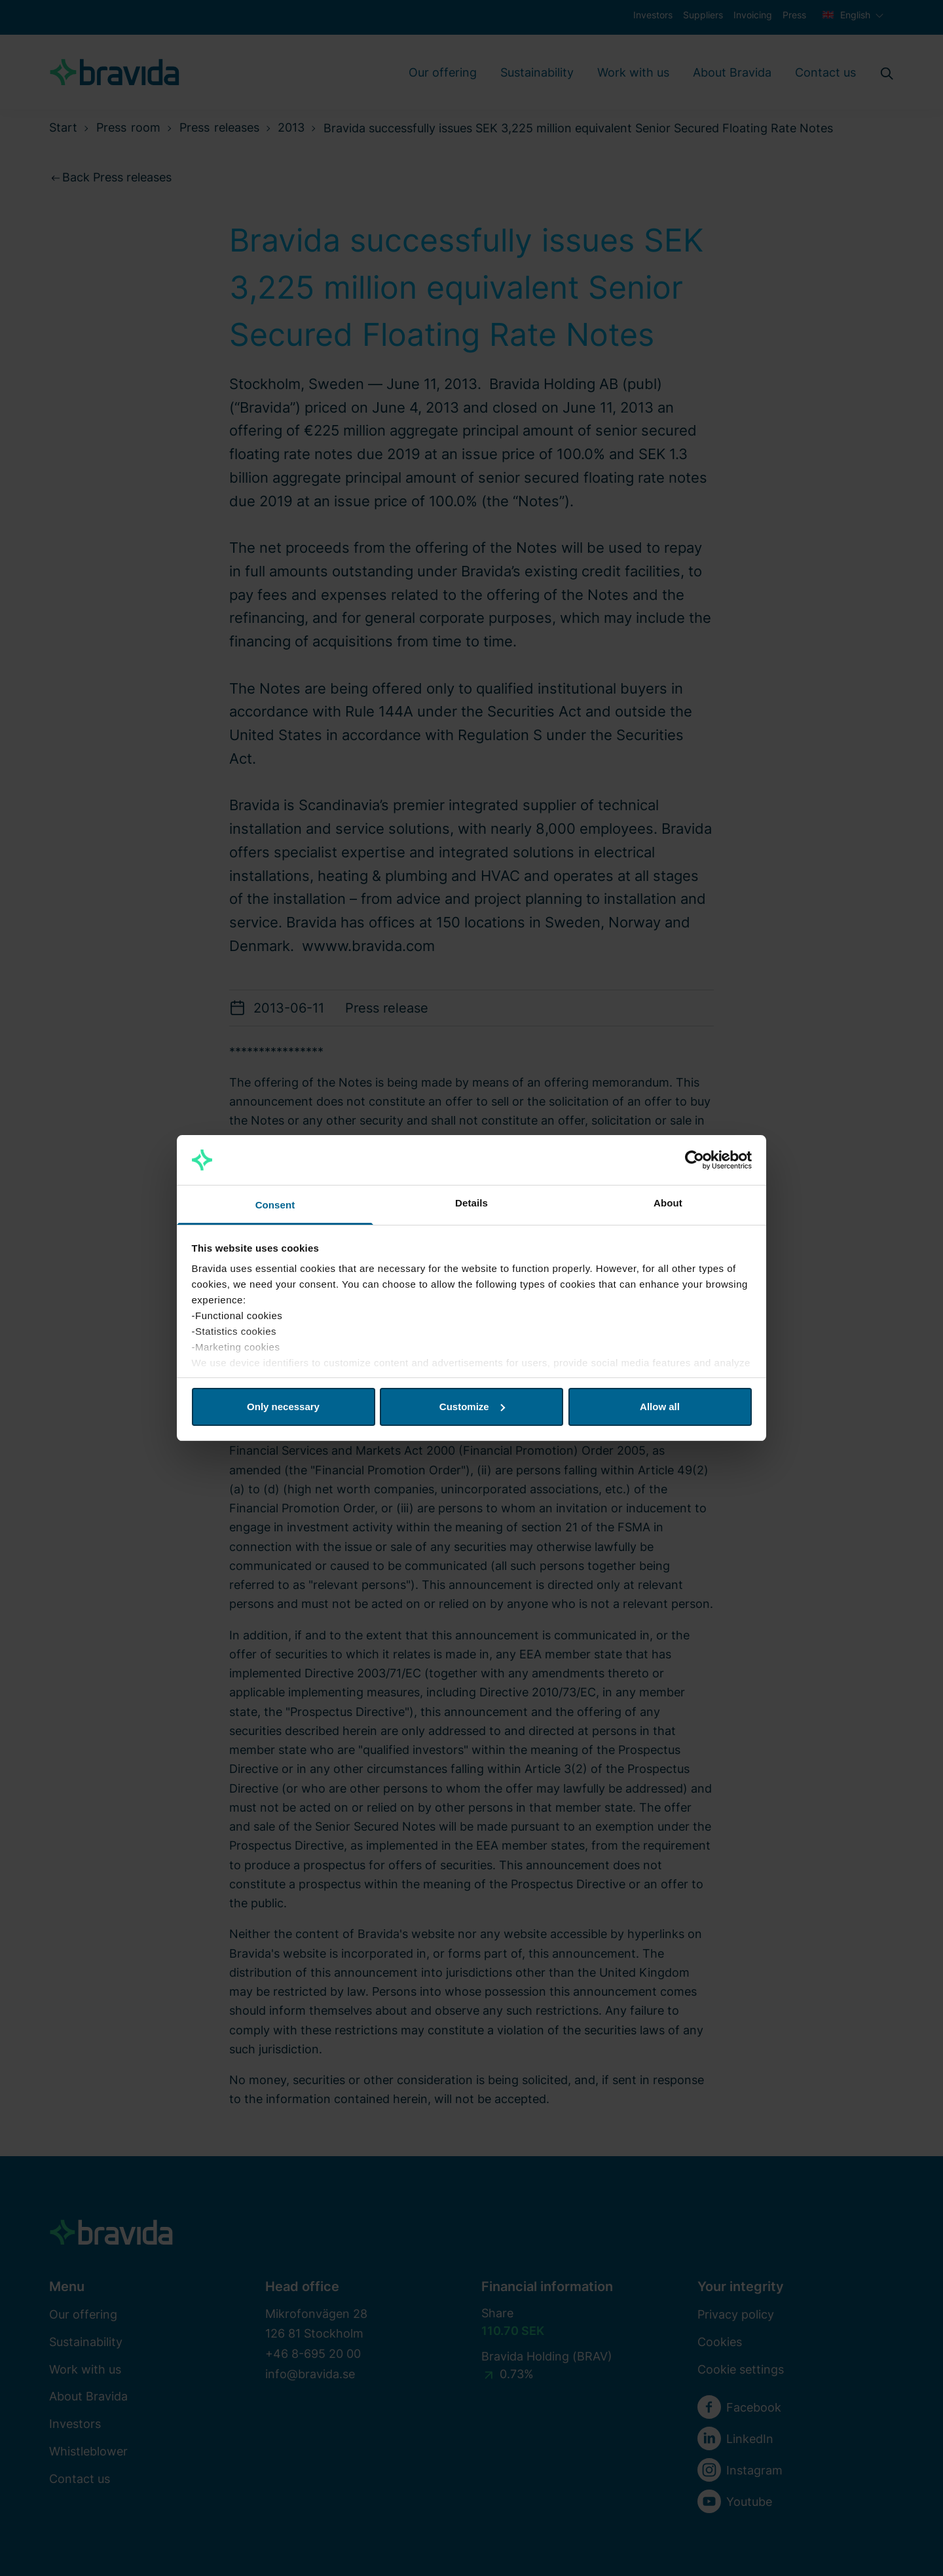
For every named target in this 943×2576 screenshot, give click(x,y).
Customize (472, 1406)
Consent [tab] (275, 1204)
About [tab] (668, 1202)
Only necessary (283, 1406)
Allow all (660, 1406)
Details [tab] (471, 1202)
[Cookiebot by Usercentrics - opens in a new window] (694, 1160)
